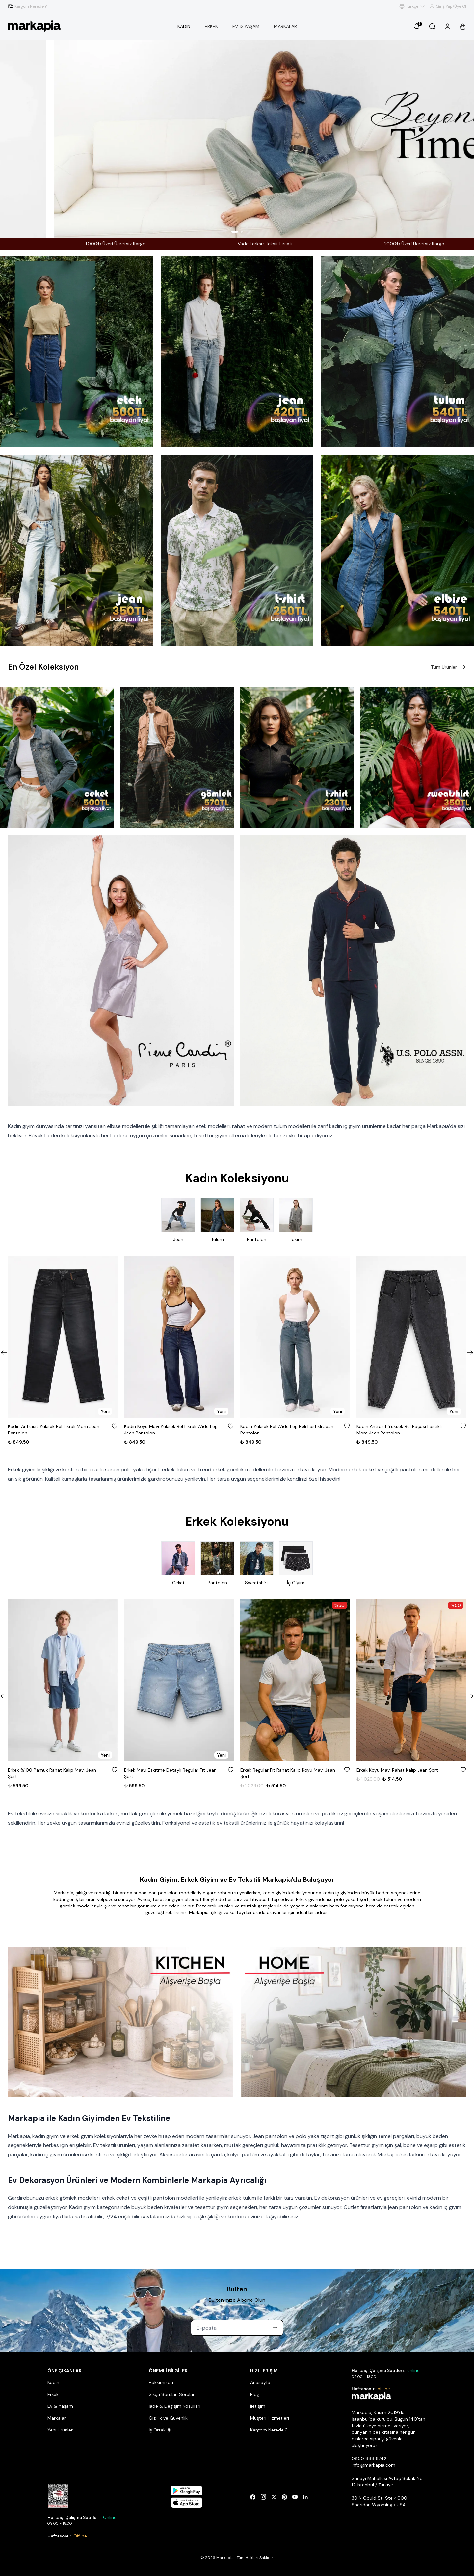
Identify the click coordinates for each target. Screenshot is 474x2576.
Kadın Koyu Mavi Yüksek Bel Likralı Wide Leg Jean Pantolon (171, 1429)
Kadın (53, 2382)
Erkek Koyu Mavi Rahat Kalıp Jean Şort (397, 1770)
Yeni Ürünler (60, 2430)
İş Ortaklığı (160, 2430)
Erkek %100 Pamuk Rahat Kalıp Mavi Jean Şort (52, 1773)
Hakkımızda (161, 2382)
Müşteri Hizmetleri (269, 2418)
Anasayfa (260, 2382)
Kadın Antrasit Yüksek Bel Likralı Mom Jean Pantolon (53, 1429)
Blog (254, 2394)
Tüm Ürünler (448, 667)
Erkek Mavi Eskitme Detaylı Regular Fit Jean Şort (170, 1773)
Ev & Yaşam (60, 2406)
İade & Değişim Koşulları (174, 2406)
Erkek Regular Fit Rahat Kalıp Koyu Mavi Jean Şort (287, 1773)
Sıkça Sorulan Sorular (172, 2394)
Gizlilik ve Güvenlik (168, 2418)
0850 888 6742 (369, 2458)
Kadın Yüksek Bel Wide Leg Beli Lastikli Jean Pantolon (286, 1429)
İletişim (257, 2406)
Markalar (56, 2418)
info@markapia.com (373, 2465)
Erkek (53, 2394)
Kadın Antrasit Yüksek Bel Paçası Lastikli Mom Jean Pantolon (399, 1429)
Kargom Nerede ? (269, 2430)
